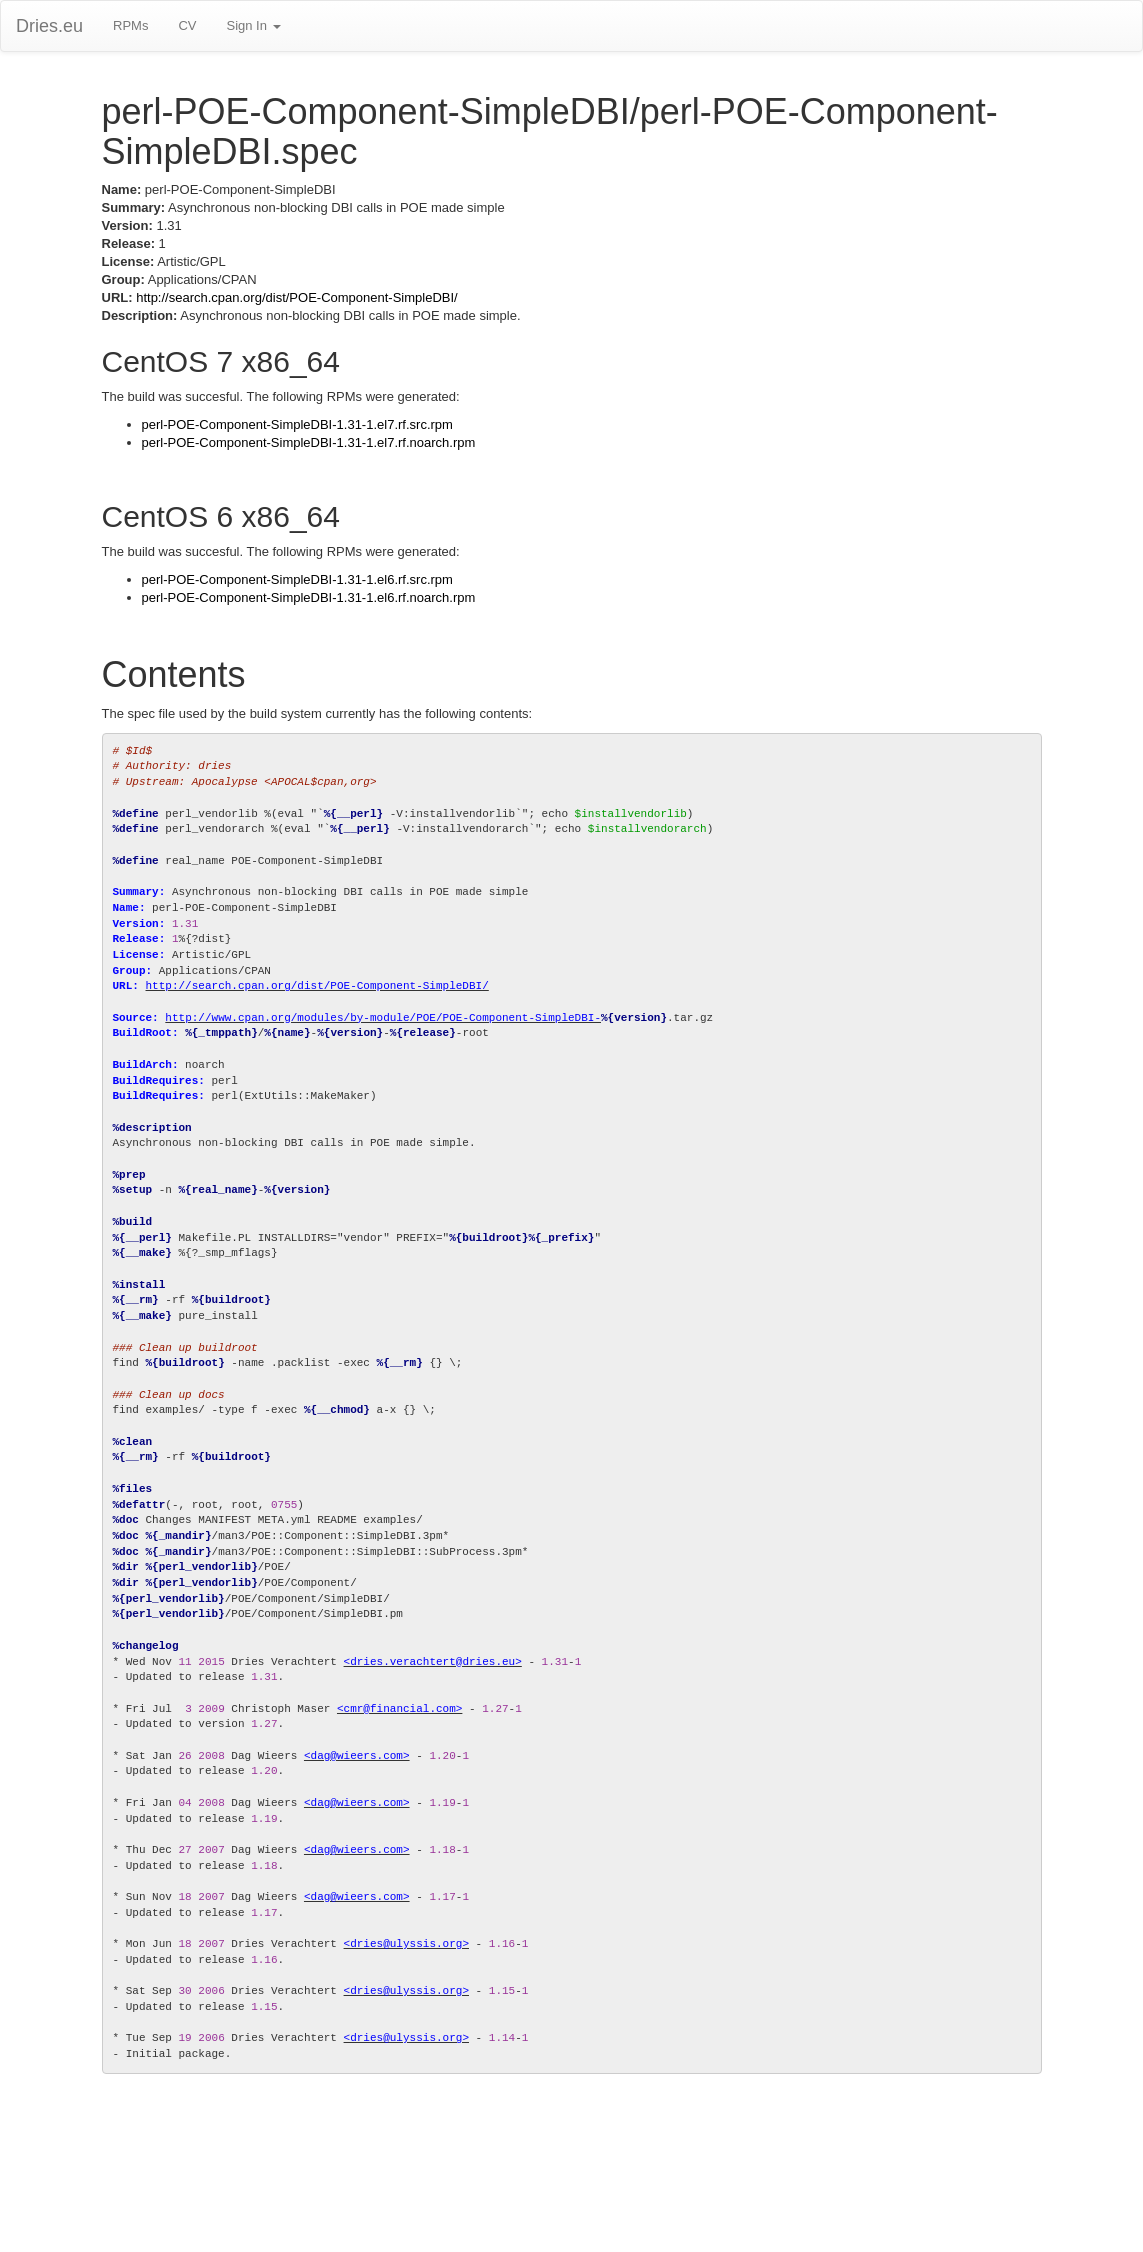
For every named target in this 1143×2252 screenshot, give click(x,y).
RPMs (130, 25)
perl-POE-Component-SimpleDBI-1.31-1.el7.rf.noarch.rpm (309, 442)
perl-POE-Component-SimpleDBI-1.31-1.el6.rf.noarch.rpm (309, 597)
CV (187, 25)
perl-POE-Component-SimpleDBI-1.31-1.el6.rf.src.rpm (297, 579)
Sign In (253, 25)
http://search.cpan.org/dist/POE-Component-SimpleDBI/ (297, 297)
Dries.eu (49, 26)
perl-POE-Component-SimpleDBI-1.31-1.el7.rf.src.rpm (297, 424)
